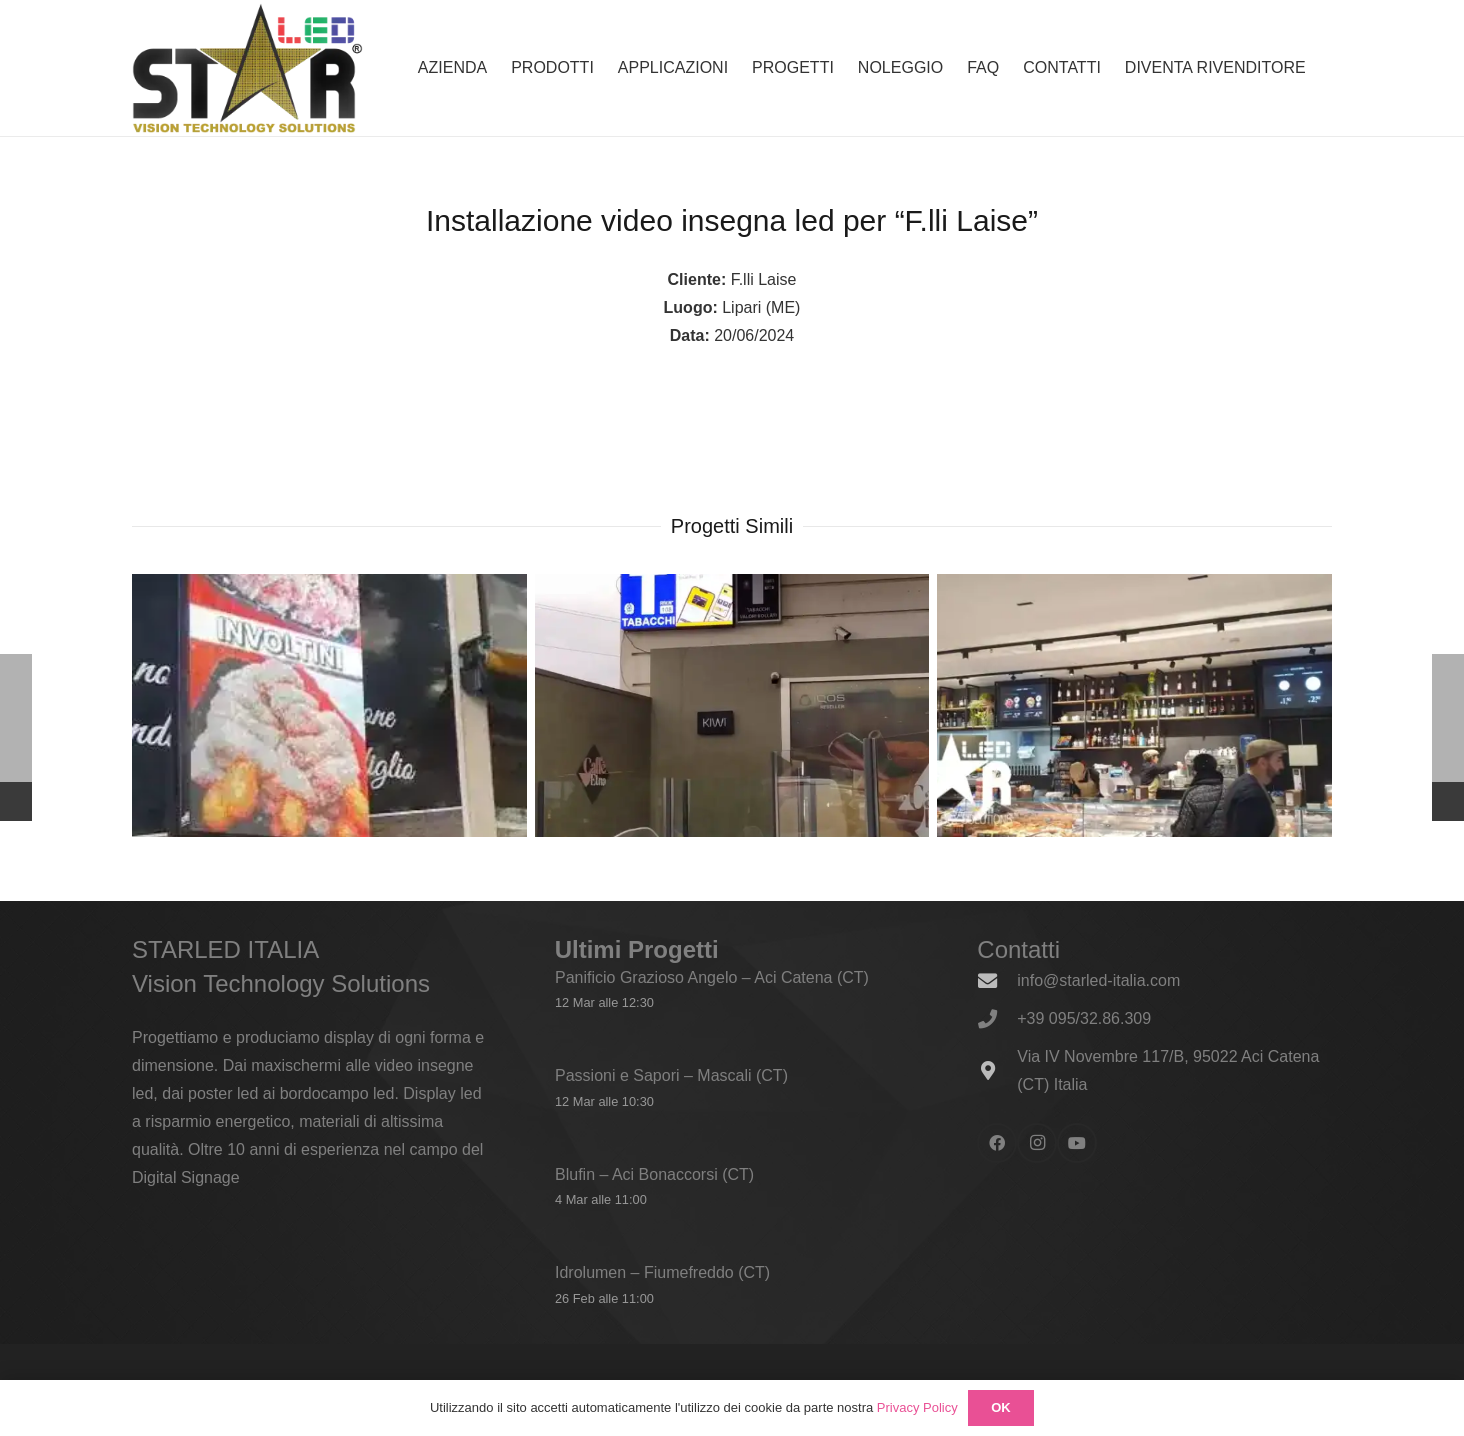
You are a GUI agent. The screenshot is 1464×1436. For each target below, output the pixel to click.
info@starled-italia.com (1098, 980)
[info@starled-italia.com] (997, 980)
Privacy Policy (917, 1407)
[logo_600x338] (247, 68)
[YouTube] (1077, 1143)
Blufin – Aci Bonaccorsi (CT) (654, 1173)
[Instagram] (1037, 1143)
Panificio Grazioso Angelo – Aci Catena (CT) (712, 977)
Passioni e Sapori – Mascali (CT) (671, 1075)
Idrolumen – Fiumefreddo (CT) (662, 1272)
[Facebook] (997, 1143)
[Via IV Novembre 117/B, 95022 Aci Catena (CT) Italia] (997, 1070)
